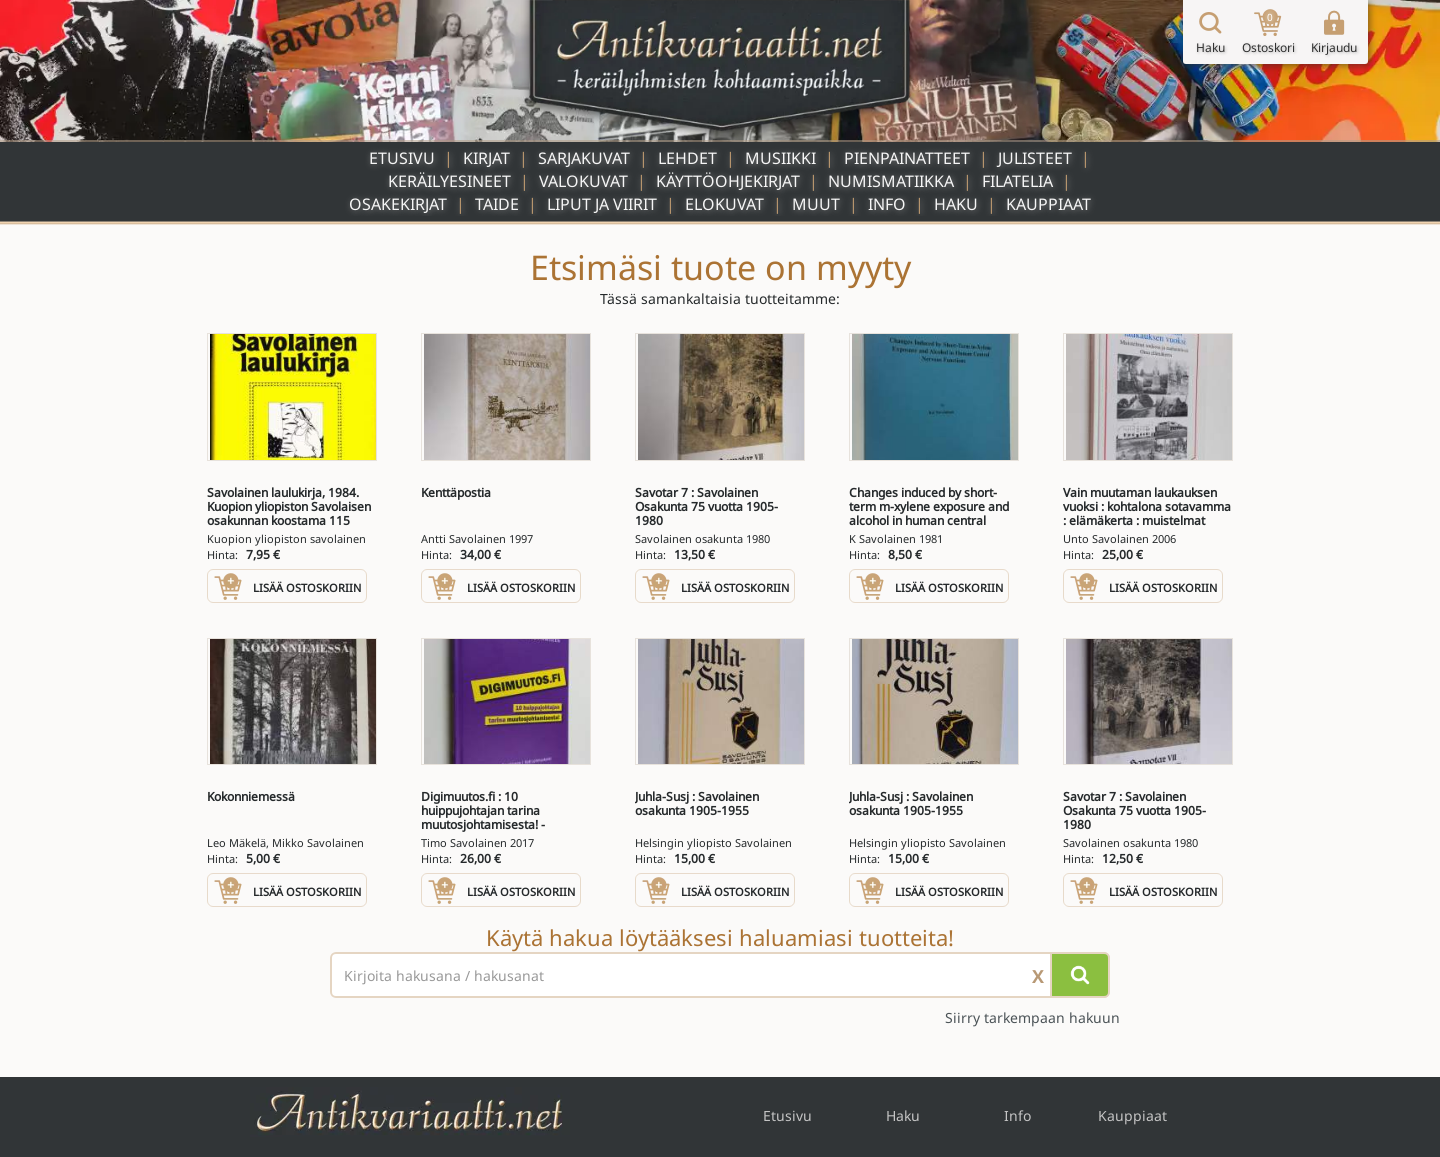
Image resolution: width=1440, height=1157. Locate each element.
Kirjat (486, 158)
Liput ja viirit (602, 204)
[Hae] (1080, 975)
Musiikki (780, 158)
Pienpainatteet (907, 158)
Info (887, 204)
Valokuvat (583, 181)
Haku (956, 204)
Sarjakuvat (584, 158)
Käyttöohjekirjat (728, 181)
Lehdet (687, 158)
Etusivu (402, 158)
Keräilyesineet (449, 181)
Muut (816, 204)
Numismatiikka (891, 181)
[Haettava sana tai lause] (720, 975)
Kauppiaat (1048, 204)
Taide (497, 204)
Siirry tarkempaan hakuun (1032, 1017)
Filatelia (1017, 181)
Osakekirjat (398, 204)
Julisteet (1035, 158)
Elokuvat (724, 204)
